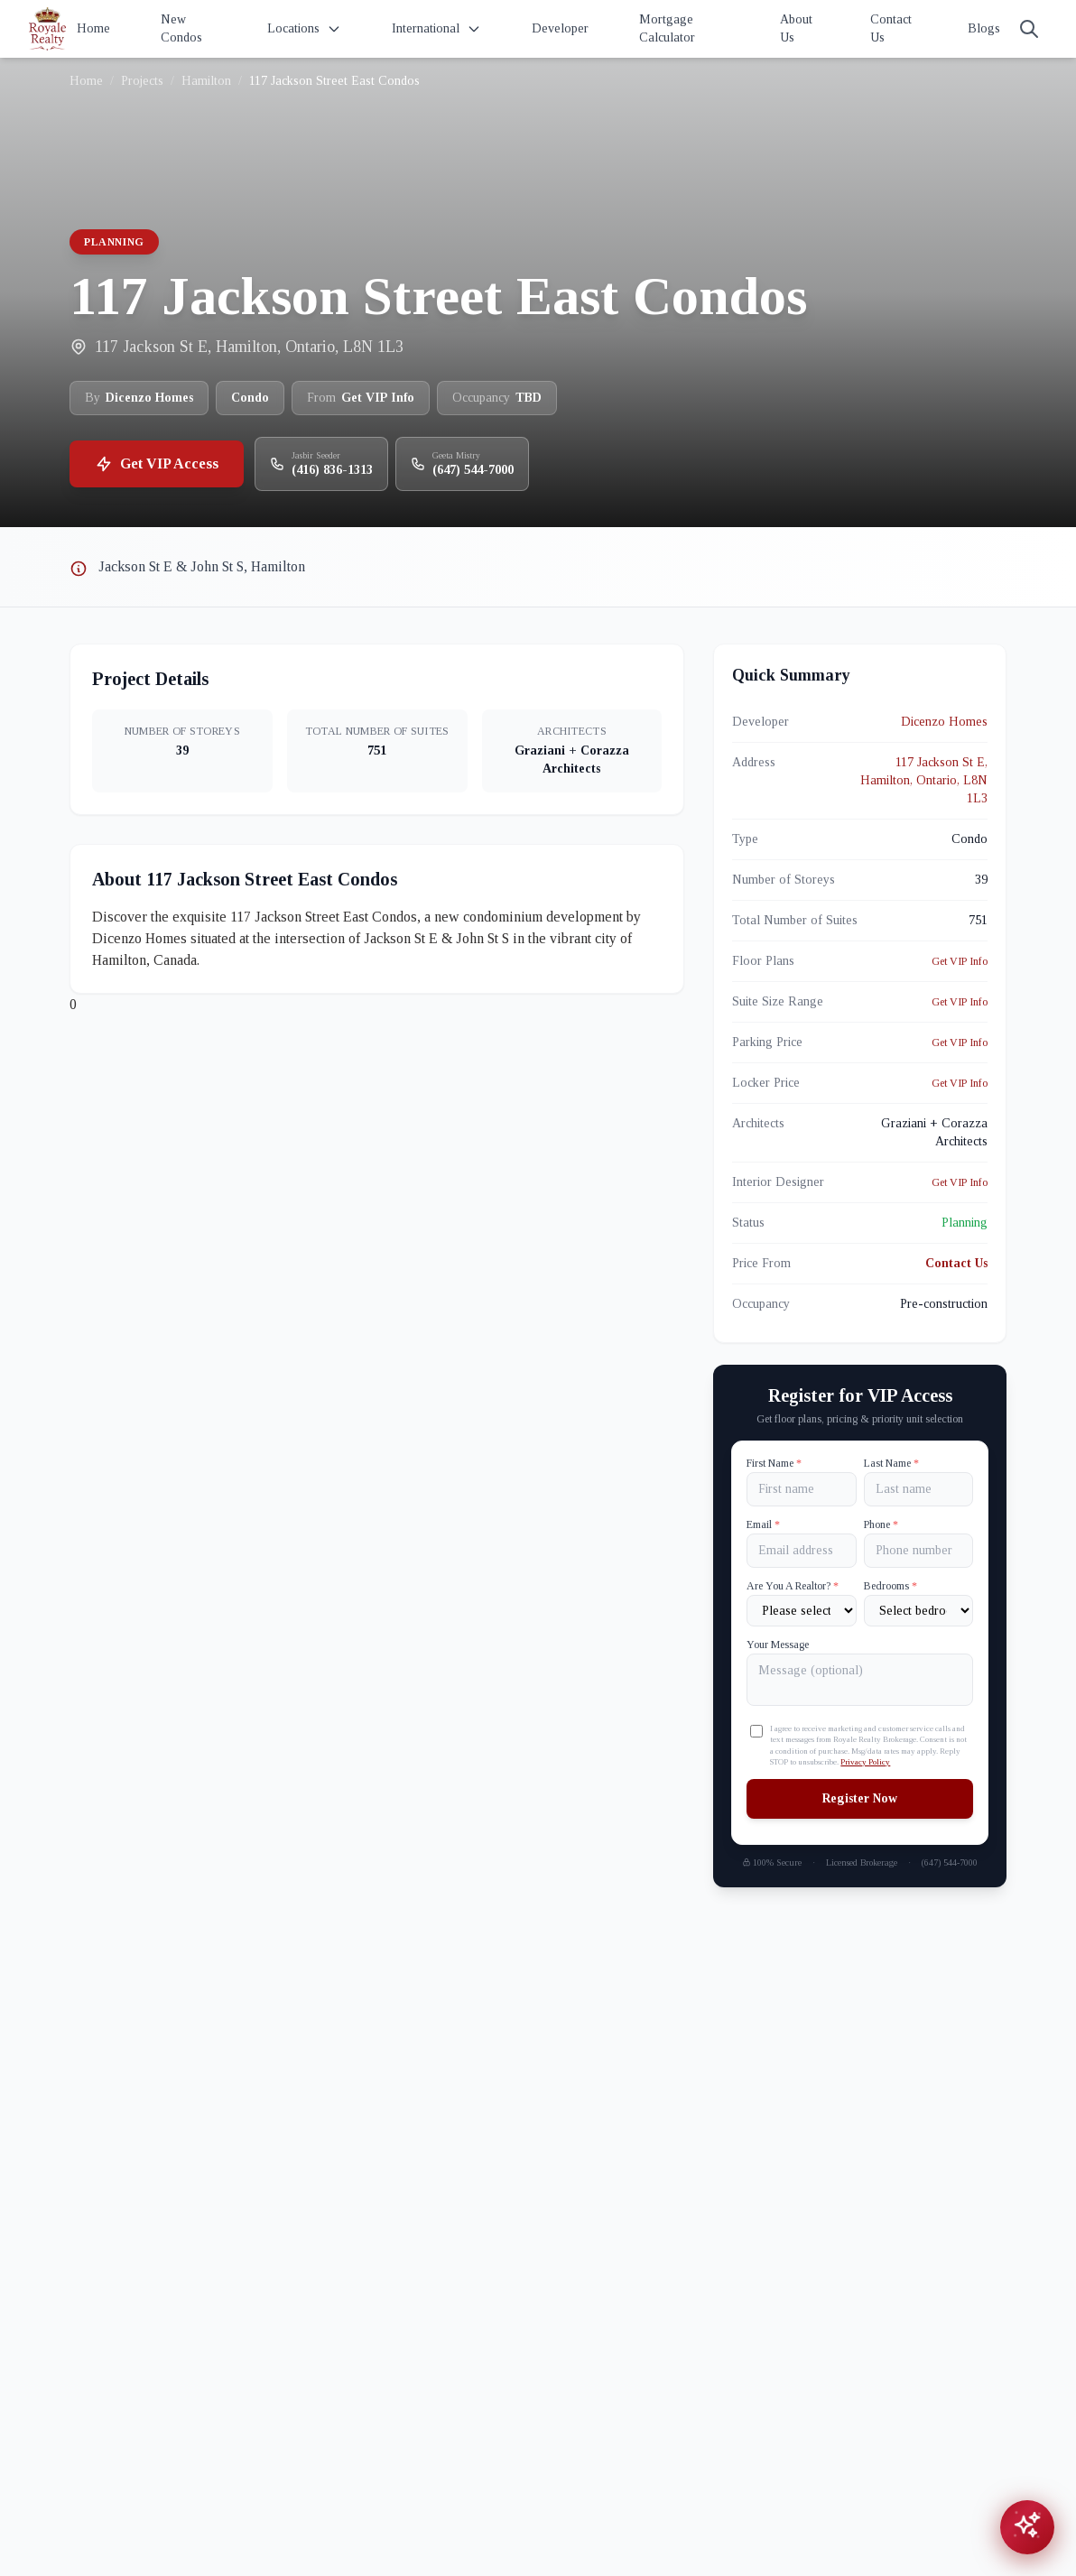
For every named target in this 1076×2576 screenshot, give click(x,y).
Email (763, 1524)
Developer (560, 28)
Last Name (891, 1463)
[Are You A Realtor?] (801, 1610)
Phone (881, 1524)
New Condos (181, 28)
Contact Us (891, 28)
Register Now (859, 1798)
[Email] (801, 1551)
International (436, 29)
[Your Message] (860, 1680)
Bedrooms (890, 1586)
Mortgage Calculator (667, 28)
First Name (774, 1463)
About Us (796, 28)
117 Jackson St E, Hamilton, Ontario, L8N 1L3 (924, 780)
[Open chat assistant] (1027, 2527)
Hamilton (206, 81)
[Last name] (918, 1489)
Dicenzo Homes (944, 721)
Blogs (984, 28)
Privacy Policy (865, 1761)
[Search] (1029, 29)
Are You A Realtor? (793, 1586)
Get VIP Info (960, 961)
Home (93, 28)
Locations (304, 29)
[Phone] (918, 1551)
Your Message (778, 1644)
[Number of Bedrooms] (918, 1610)
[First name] (801, 1489)
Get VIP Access (156, 464)
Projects (142, 81)
